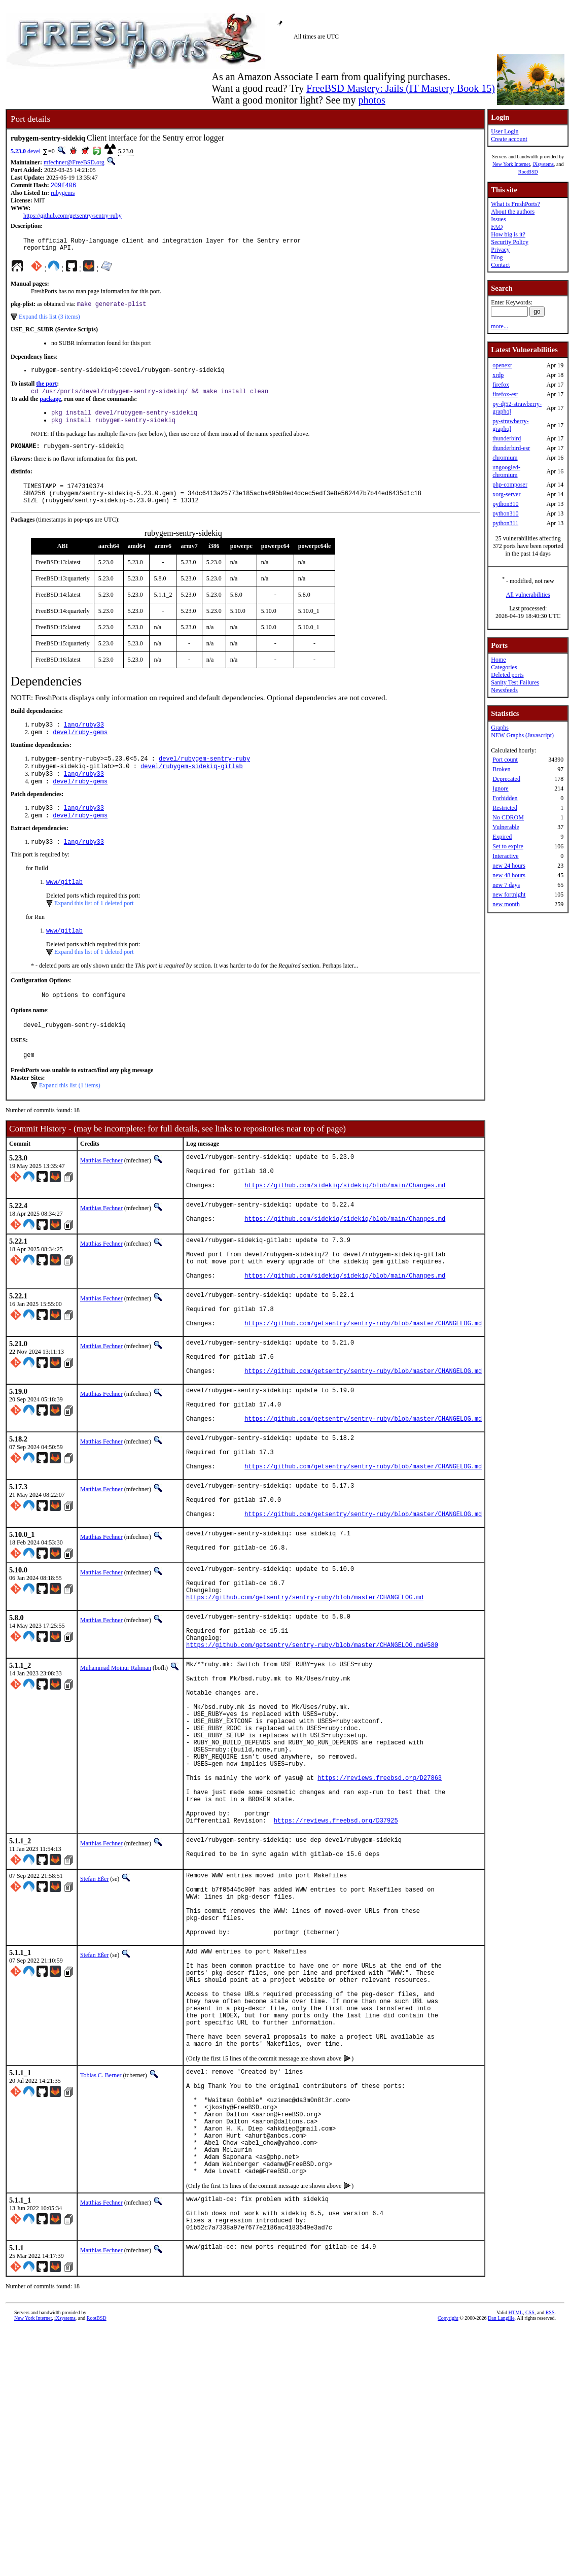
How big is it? (508, 234)
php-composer (509, 484)
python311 (505, 523)
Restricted (504, 807)
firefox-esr (505, 394)
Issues (498, 219)
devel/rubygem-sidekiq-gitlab (191, 785)
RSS (550, 2522)
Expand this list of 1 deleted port (94, 929)
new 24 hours (508, 865)
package (50, 406)
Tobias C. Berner (100, 2254)
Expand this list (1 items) (69, 1116)
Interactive (505, 856)
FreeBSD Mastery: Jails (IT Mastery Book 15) (400, 88)
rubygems (63, 193)
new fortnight (508, 894)
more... (499, 326)
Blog (497, 257)
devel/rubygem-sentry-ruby (204, 777)
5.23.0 (18, 151)
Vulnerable (505, 827)
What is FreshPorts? (515, 204)
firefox (500, 384)
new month (506, 904)
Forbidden (504, 798)
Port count (505, 759)
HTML (516, 2522)
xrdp (498, 375)
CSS (530, 2522)
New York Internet (511, 164)
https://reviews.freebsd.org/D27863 (379, 1910)
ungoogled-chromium (506, 471)
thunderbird (506, 438)
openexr (502, 365)
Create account (509, 139)
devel (34, 151)
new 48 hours (508, 875)
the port (46, 390)
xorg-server (506, 494)
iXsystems (543, 164)
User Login (504, 131)
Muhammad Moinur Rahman (115, 1774)
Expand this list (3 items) (49, 321)
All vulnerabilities (528, 594)
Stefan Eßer (94, 2023)
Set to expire (507, 846)
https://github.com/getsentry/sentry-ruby (72, 216)
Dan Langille (501, 2527)
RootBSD (528, 172)
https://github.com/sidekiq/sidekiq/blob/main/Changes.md (344, 1224)
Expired (502, 836)
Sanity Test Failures (515, 682)
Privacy (500, 249)
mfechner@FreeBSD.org (74, 162)
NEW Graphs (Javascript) (522, 735)
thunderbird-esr (511, 448)
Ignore (500, 788)
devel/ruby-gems (80, 749)
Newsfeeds (504, 690)
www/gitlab (64, 907)
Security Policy (509, 242)
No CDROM (508, 817)
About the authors (513, 211)
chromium (504, 457)
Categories (504, 667)
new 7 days (506, 884)
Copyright (448, 2527)
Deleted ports (507, 674)
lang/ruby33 (84, 741)
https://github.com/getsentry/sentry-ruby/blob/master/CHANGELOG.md (363, 1381)
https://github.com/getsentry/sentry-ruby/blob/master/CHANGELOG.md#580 (312, 1751)
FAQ (497, 226)
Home (498, 659)
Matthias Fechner (101, 1191)
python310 (505, 503)
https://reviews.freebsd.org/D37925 (336, 1961)
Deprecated (506, 778)
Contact (500, 264)
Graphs (500, 727)
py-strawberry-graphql (510, 425)
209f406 (63, 186)
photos (371, 100)
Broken (501, 769)
